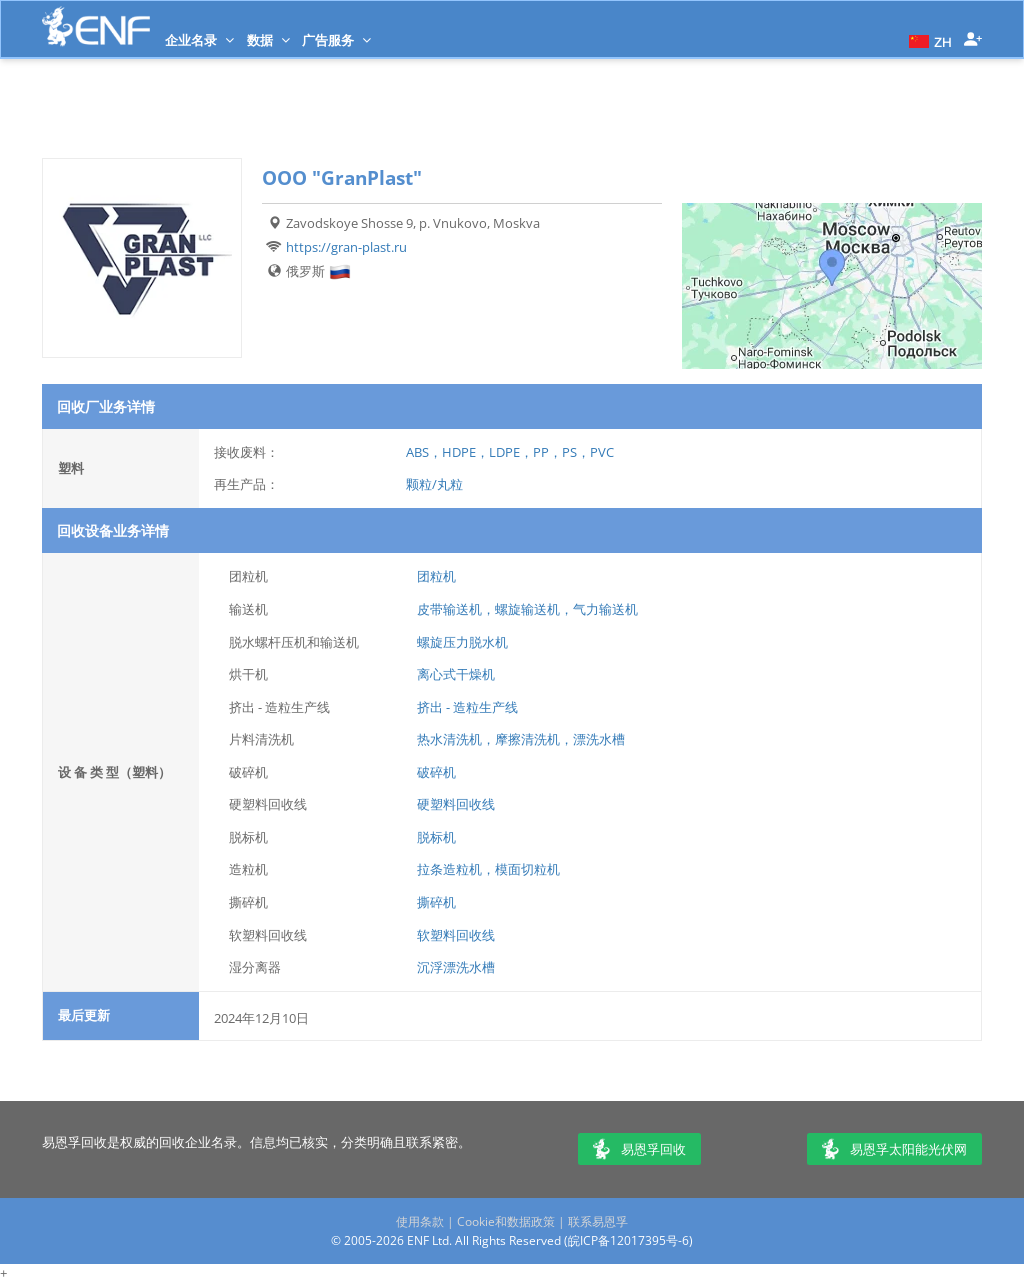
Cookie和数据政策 (506, 1221)
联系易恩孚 (598, 1221)
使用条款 (420, 1221)
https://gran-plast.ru (346, 247)
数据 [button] (268, 40)
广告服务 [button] (336, 40)
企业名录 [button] (199, 40)
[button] (928, 40)
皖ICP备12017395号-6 (628, 1240)
